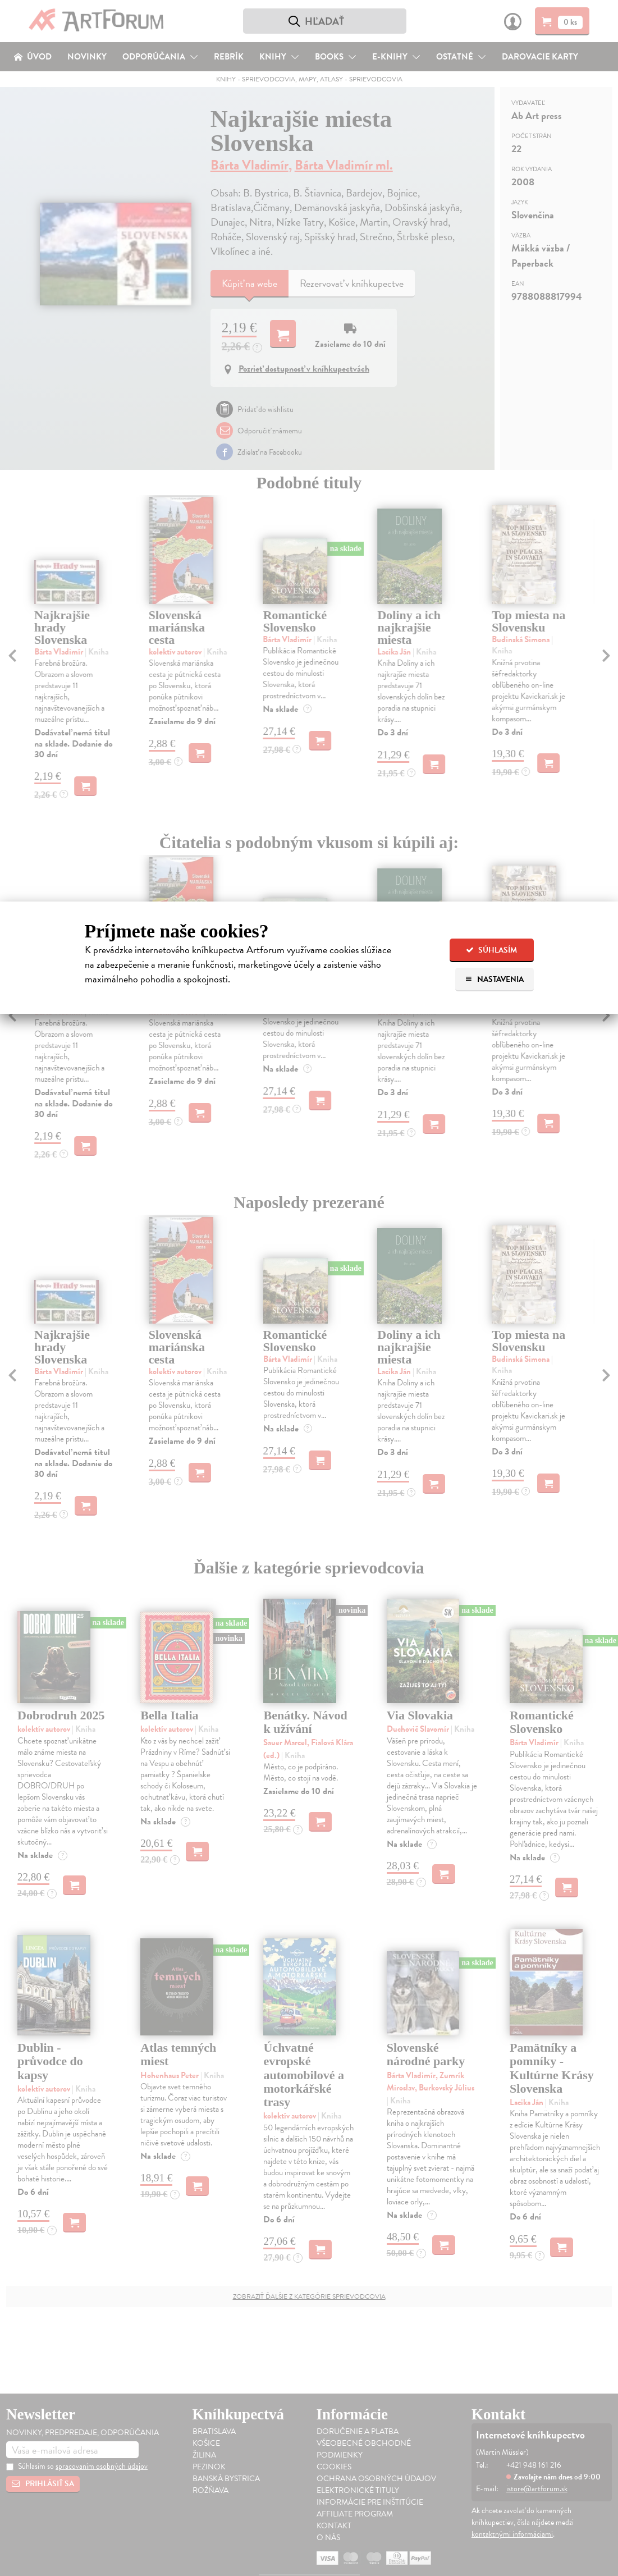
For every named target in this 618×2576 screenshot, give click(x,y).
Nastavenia (494, 979)
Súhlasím (491, 950)
